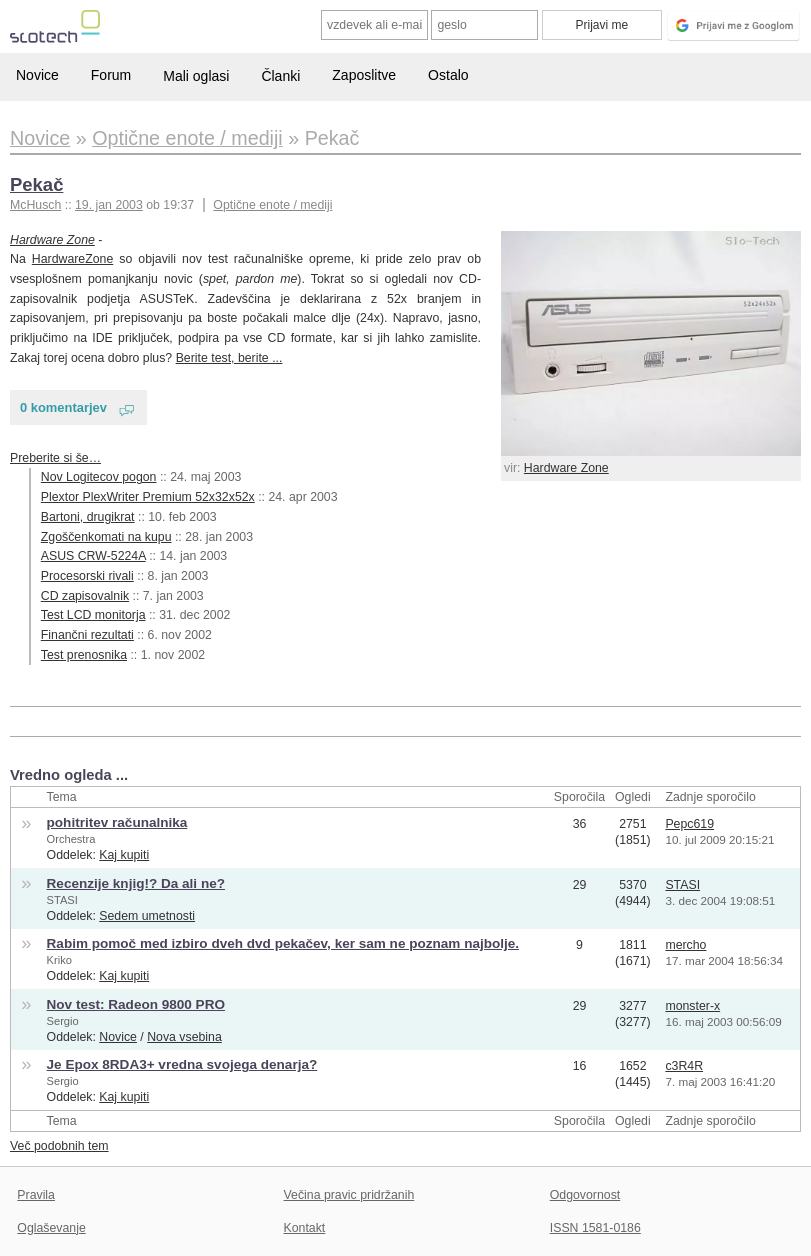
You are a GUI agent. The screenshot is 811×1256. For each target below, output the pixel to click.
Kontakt (305, 1228)
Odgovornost (585, 1195)
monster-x (692, 1006)
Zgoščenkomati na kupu (106, 537)
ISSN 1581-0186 (595, 1228)
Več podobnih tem (59, 1146)
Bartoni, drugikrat (88, 517)
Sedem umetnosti (147, 916)
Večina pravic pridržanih (349, 1195)
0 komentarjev (63, 407)
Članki (280, 76)
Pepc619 (689, 824)
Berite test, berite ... (229, 358)
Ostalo (448, 75)
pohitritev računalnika (117, 822)
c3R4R (684, 1066)
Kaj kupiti (124, 855)
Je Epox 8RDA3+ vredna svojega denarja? (182, 1064)
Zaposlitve (364, 75)
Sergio (63, 1021)
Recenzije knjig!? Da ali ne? (136, 883)
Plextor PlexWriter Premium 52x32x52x (148, 497)
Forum (111, 75)
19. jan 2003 (109, 205)
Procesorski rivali (87, 576)
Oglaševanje (51, 1228)
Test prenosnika (84, 655)
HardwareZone (72, 259)
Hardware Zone (566, 468)
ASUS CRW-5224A (93, 556)
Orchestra (71, 839)
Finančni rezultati (87, 635)
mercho (685, 945)
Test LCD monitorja (93, 615)
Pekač (36, 184)
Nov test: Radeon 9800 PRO (136, 1004)
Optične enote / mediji (272, 205)
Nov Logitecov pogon (99, 477)
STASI (62, 900)
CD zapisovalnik (85, 596)
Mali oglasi (196, 76)
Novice (37, 75)
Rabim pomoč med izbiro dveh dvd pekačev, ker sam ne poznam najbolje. (283, 943)
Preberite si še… (55, 458)
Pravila (36, 1195)
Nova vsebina (184, 1037)
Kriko (59, 960)
